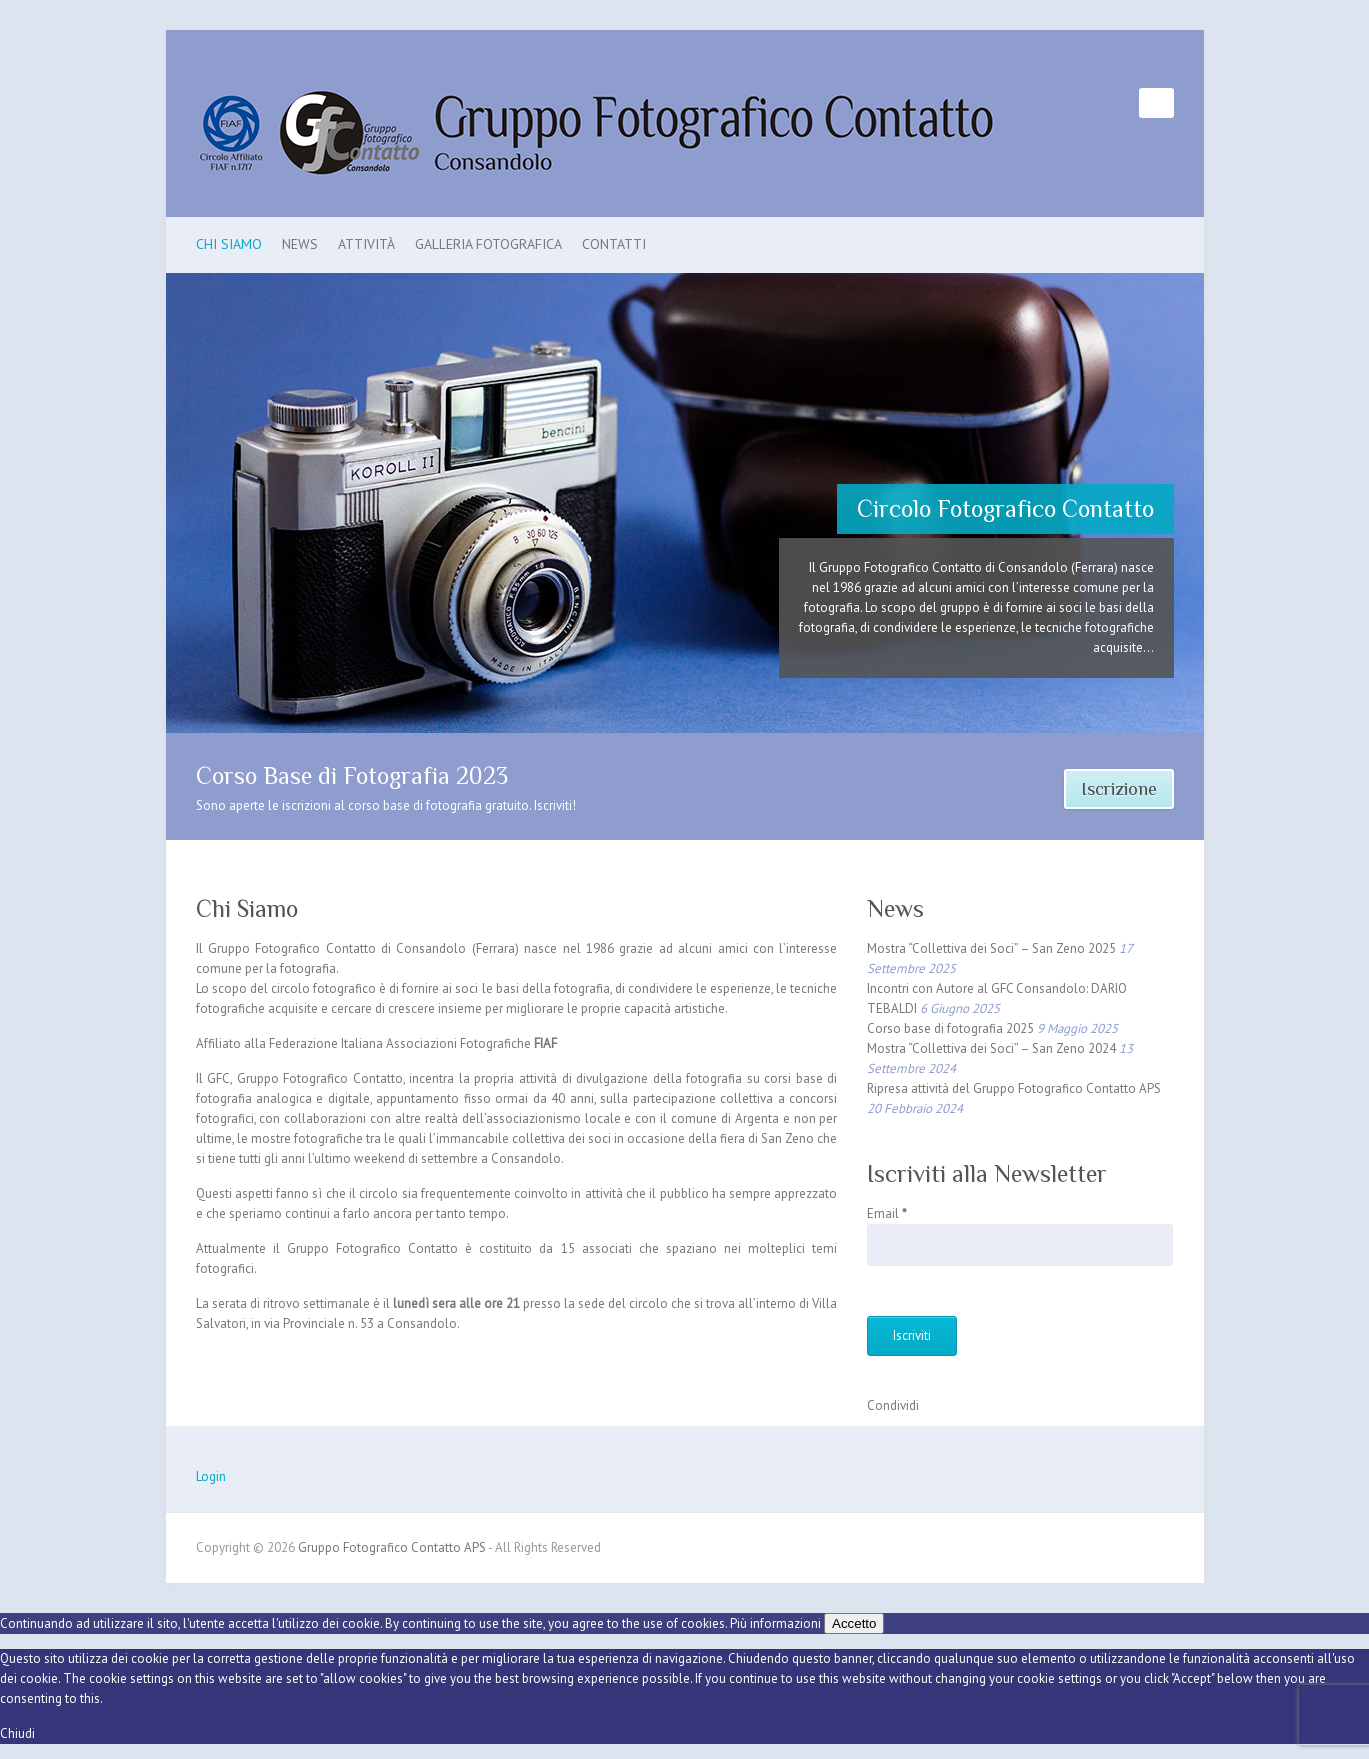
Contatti (614, 244)
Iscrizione (1119, 789)
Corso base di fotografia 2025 (950, 1028)
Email (887, 1213)
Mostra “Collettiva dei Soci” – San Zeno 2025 (991, 948)
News (300, 244)
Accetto (854, 1623)
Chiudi (17, 1733)
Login (211, 1476)
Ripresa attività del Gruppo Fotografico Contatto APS (1014, 1088)
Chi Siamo (229, 244)
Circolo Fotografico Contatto (1005, 508)
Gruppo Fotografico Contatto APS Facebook (1124, 103)
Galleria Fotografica (488, 244)
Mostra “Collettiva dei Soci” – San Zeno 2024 (991, 1048)
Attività (366, 244)
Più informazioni (775, 1623)
